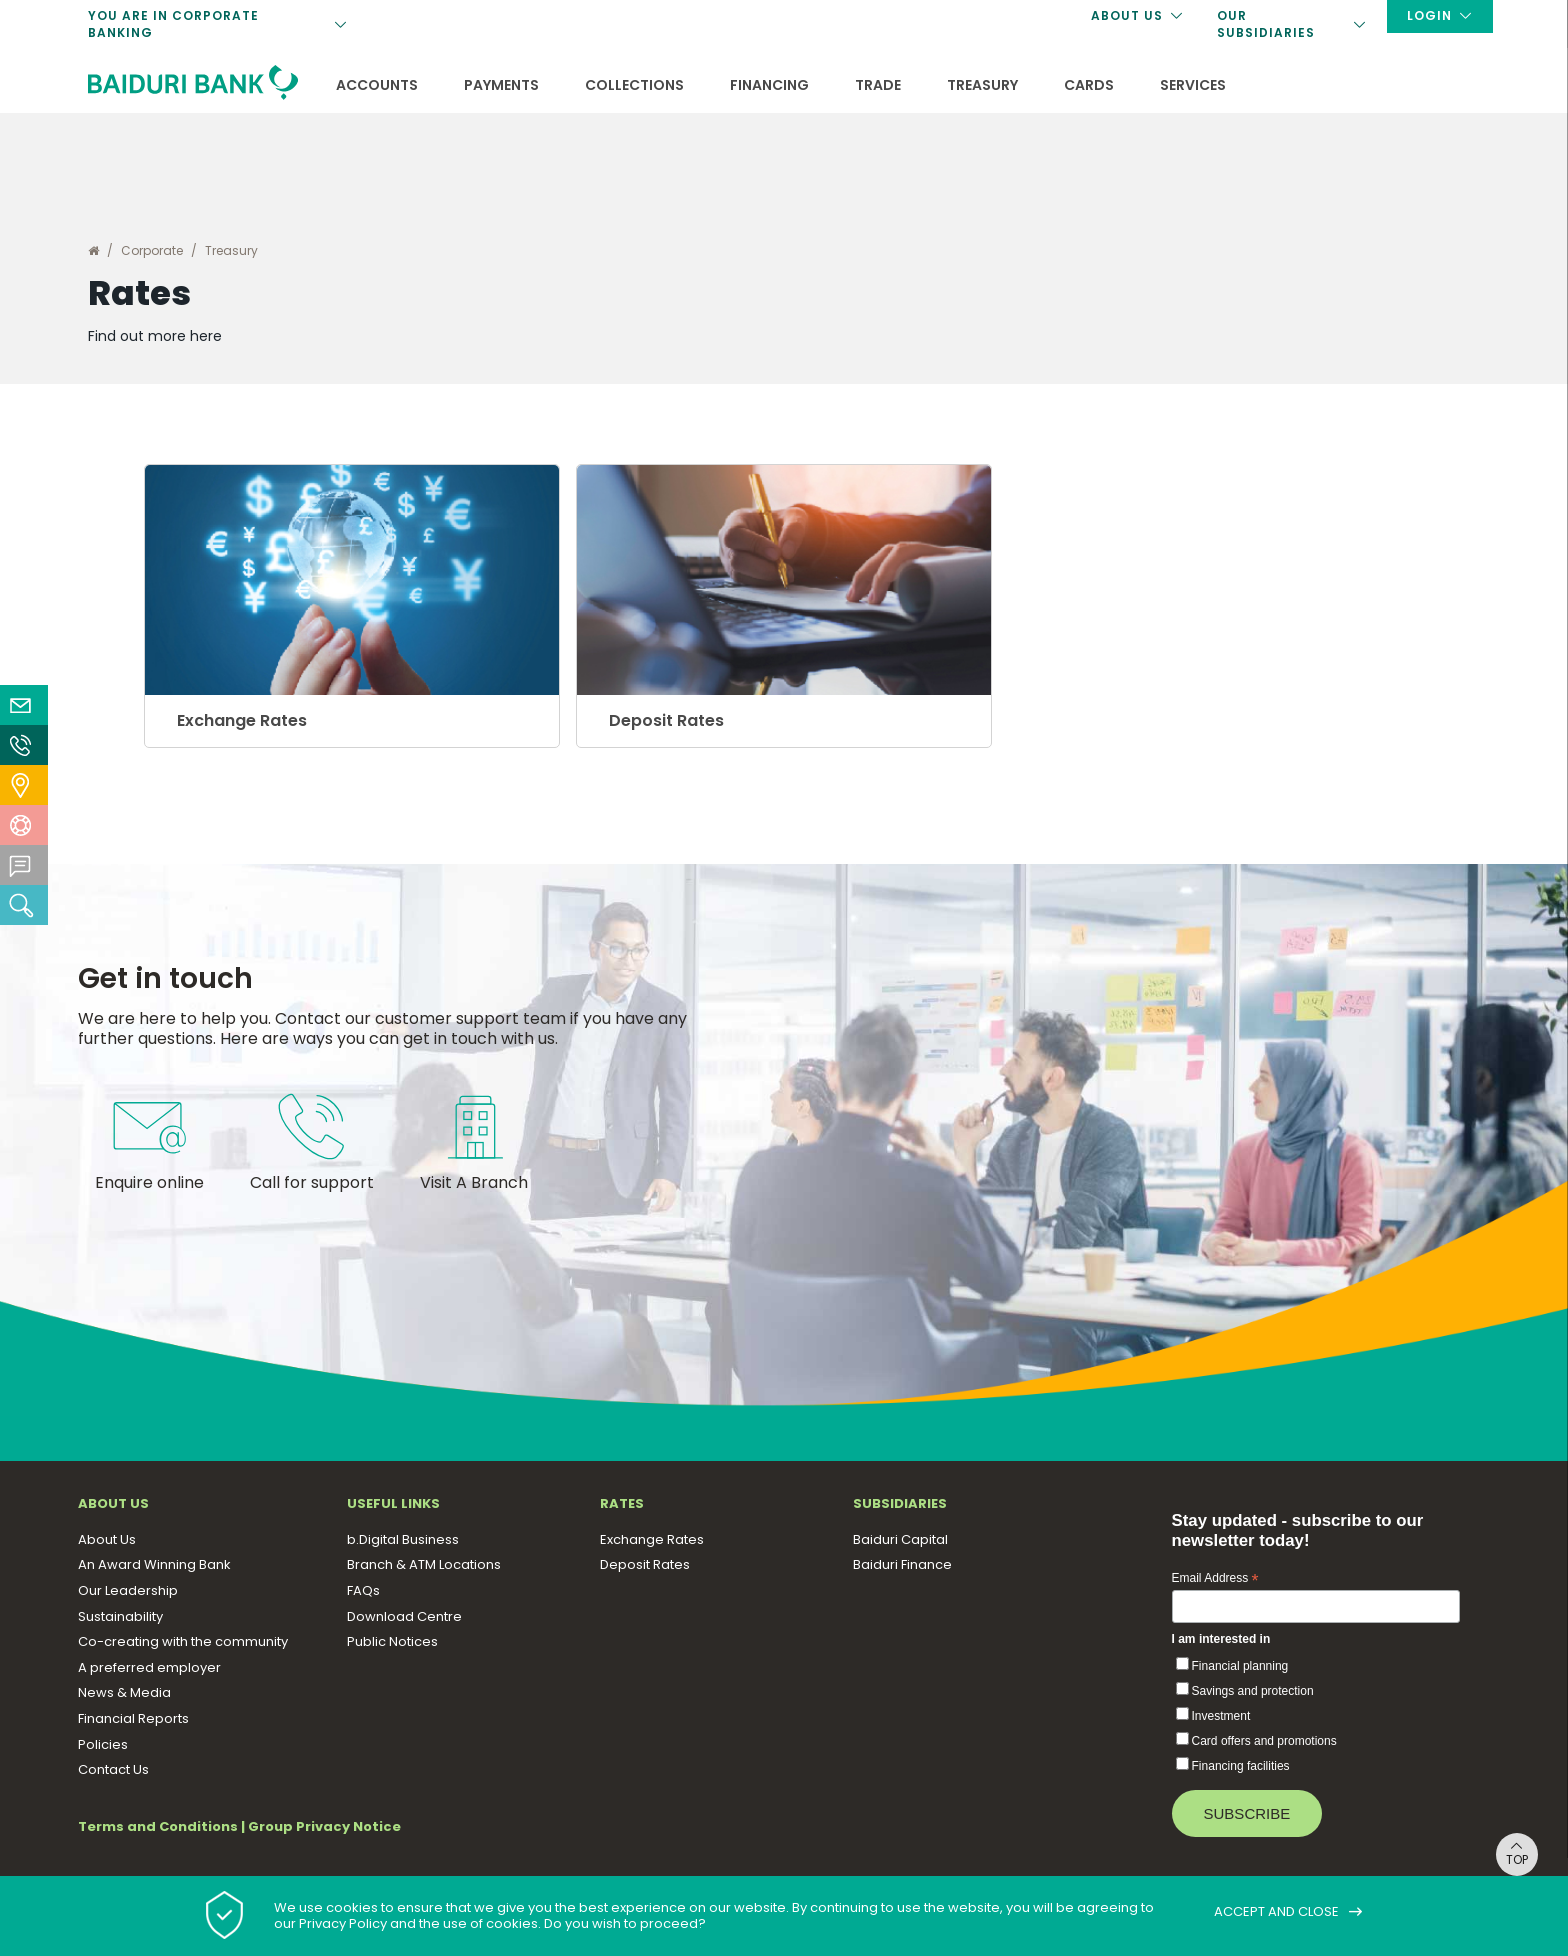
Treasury (982, 85)
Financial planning (1240, 1672)
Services (1193, 85)
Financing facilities (1241, 1772)
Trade (878, 85)
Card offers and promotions (1264, 1747)
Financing (769, 85)
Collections (634, 85)
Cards (1089, 85)
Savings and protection (1253, 1697)
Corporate (152, 250)
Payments (501, 85)
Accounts (377, 85)
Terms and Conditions (158, 1831)
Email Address (1215, 1585)
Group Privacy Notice (324, 1831)
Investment (1221, 1722)
